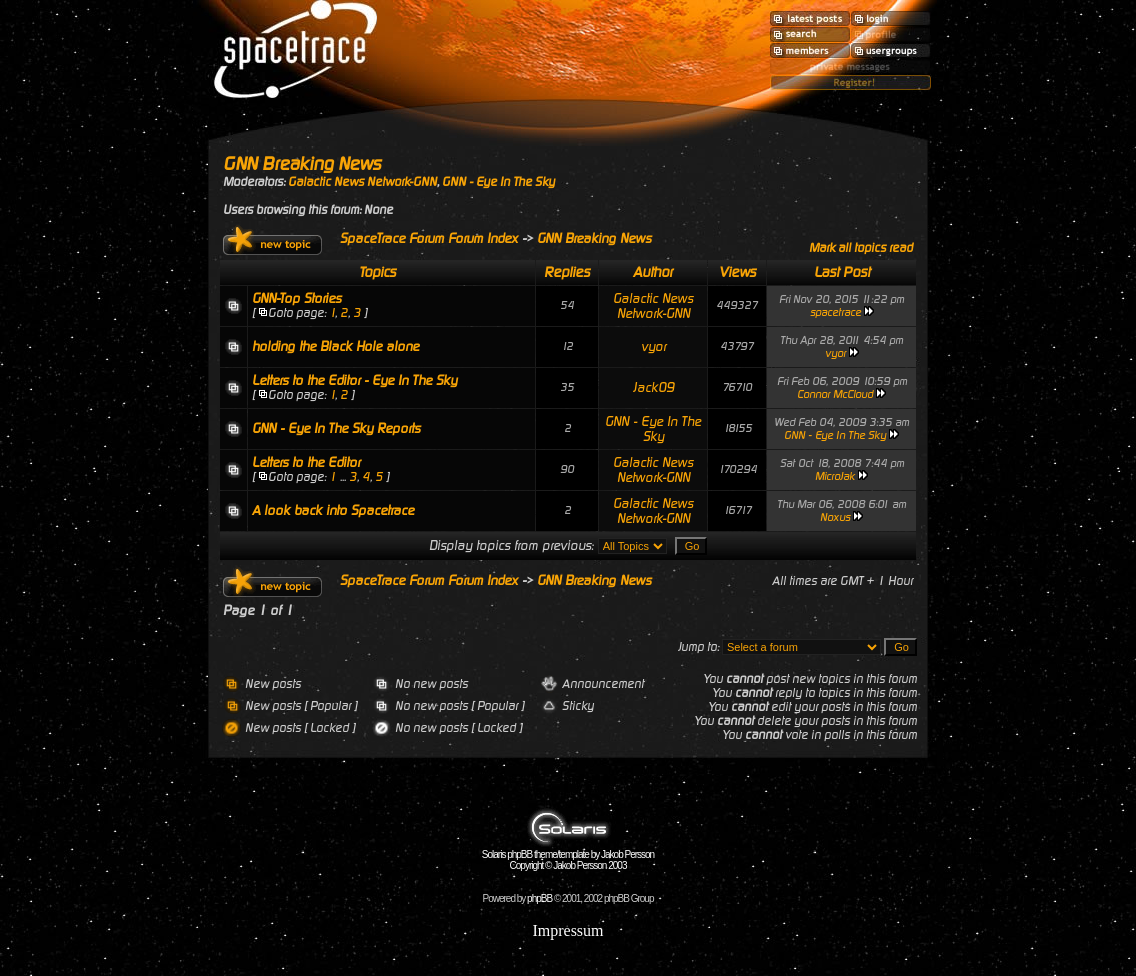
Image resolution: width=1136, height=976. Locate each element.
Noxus (835, 517)
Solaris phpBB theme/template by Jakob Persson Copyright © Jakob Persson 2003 (568, 855)
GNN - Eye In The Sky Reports (336, 428)
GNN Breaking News (302, 163)
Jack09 (653, 387)
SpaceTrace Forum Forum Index (429, 238)
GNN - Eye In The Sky (498, 182)
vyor (653, 346)
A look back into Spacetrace (333, 510)
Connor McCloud (835, 394)
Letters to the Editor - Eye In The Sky (354, 380)
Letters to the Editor (306, 462)
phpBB (539, 898)
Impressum (567, 930)
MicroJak (835, 476)
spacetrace (835, 312)
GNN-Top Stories (296, 298)
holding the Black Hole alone (335, 346)
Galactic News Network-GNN (362, 182)
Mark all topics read (861, 248)
